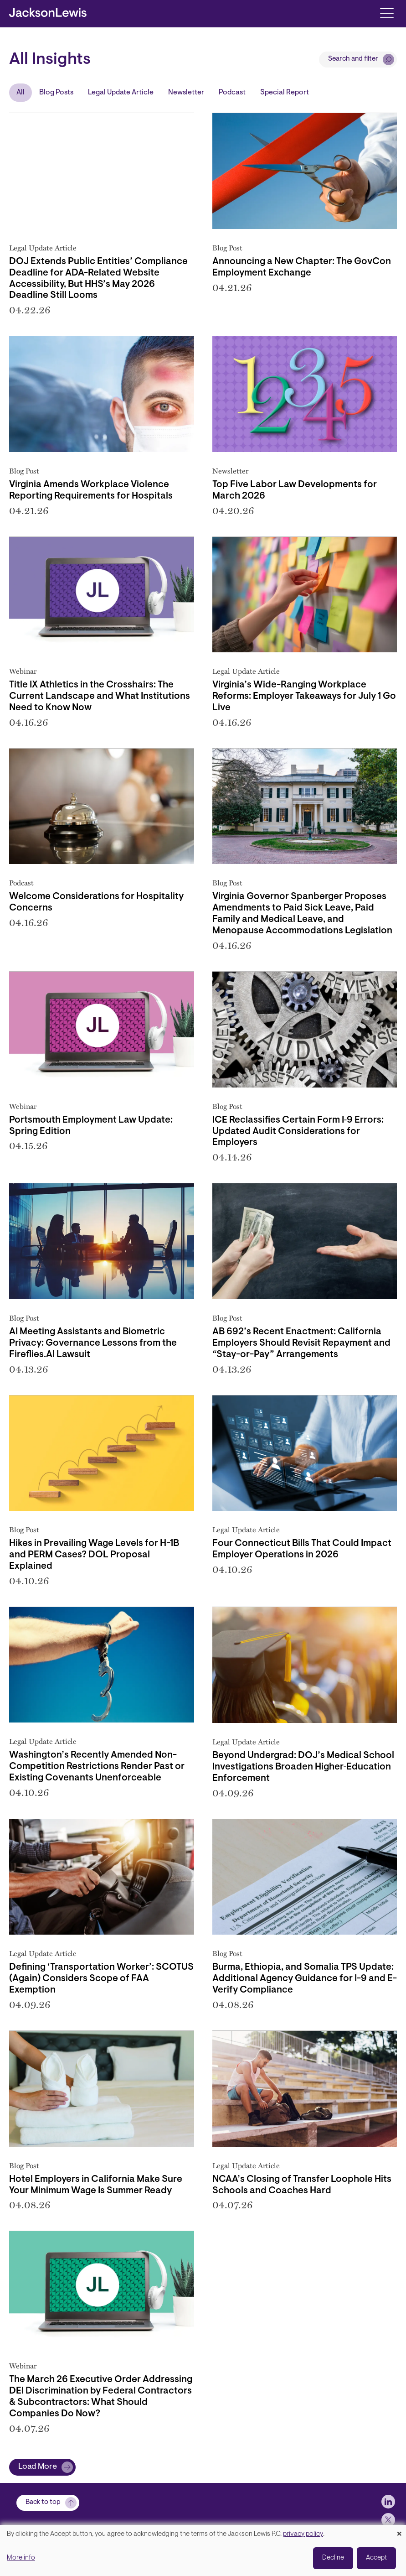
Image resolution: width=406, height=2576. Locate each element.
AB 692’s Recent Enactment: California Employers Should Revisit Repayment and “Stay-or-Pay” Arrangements (301, 1343)
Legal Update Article (121, 92)
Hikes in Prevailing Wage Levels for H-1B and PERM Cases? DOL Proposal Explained (94, 1555)
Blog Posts (56, 92)
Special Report (284, 92)
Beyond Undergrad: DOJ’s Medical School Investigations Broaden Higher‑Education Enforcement (303, 1767)
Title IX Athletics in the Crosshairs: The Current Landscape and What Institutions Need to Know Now (99, 697)
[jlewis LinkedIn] (388, 2501)
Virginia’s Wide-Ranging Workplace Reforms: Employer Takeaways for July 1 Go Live (304, 697)
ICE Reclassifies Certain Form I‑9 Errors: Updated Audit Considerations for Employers (298, 1132)
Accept (376, 2558)
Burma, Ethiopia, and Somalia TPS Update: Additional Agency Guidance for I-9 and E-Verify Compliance (304, 1979)
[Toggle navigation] (386, 12)
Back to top (43, 2502)
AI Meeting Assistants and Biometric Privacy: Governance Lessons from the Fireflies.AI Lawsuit (93, 1343)
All (20, 92)
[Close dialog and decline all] (399, 2530)
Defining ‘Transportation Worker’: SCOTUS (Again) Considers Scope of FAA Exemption (101, 1979)
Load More (37, 2467)
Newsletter (186, 92)
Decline (333, 2558)
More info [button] (21, 2558)
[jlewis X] (388, 2520)
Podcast (232, 92)
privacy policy (303, 2534)
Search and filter (353, 59)
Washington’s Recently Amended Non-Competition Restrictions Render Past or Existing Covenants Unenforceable (97, 1767)
